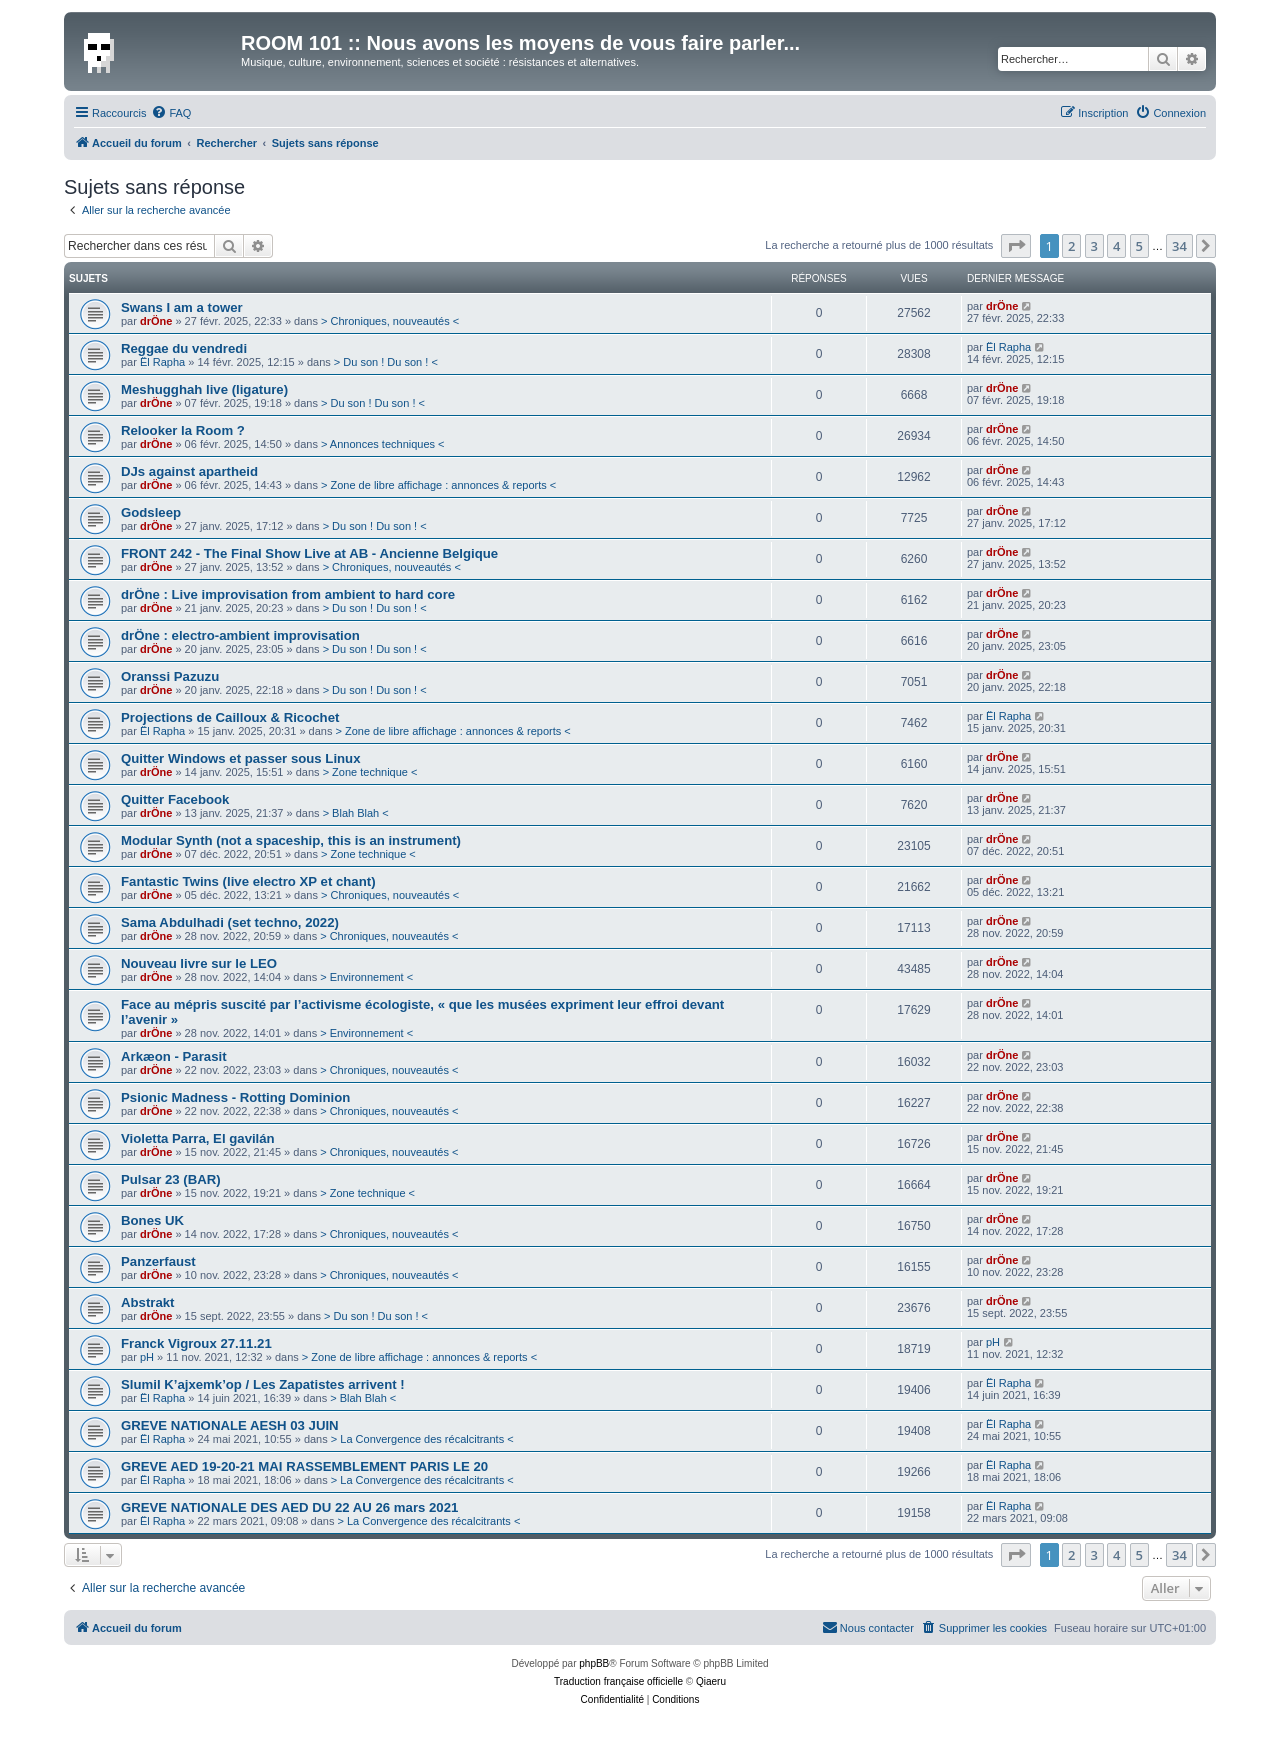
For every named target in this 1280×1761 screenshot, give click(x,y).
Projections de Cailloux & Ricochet (230, 717)
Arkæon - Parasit (174, 1056)
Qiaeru (711, 1681)
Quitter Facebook (175, 799)
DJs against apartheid (189, 471)
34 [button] (1179, 246)
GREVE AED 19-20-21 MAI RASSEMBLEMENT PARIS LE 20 (304, 1466)
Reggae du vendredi (184, 348)
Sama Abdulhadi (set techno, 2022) (230, 922)
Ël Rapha (162, 362)
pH (147, 1357)
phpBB (594, 1663)
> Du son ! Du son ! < (386, 362)
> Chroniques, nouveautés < (390, 321)
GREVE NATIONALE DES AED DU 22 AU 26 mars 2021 (289, 1507)
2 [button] (1071, 246)
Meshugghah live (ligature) (204, 389)
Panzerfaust (158, 1261)
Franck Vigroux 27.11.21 (196, 1343)
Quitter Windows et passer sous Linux (241, 758)
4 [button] (1116, 246)
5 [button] (1139, 246)
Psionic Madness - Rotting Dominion (235, 1097)
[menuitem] (171, 113)
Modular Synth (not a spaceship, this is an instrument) (291, 840)
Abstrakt (148, 1302)
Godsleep (151, 512)
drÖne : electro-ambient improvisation (240, 635)
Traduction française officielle (618, 1681)
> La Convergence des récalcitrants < (422, 1439)
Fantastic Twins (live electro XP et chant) (248, 881)
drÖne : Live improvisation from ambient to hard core (288, 594)
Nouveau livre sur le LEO (199, 963)
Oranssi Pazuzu (170, 676)
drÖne (156, 321)
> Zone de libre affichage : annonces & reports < (438, 485)
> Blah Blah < (356, 813)
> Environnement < (366, 977)
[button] (1016, 246)
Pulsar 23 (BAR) (171, 1179)
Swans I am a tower (182, 307)
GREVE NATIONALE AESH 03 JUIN (230, 1425)
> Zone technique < (370, 772)
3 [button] (1094, 246)
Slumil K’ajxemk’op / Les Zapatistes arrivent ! (263, 1384)
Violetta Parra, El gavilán (198, 1138)
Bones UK (152, 1220)
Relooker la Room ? (183, 430)
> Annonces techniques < (383, 444)
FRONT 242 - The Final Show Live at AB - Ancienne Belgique (309, 553)
